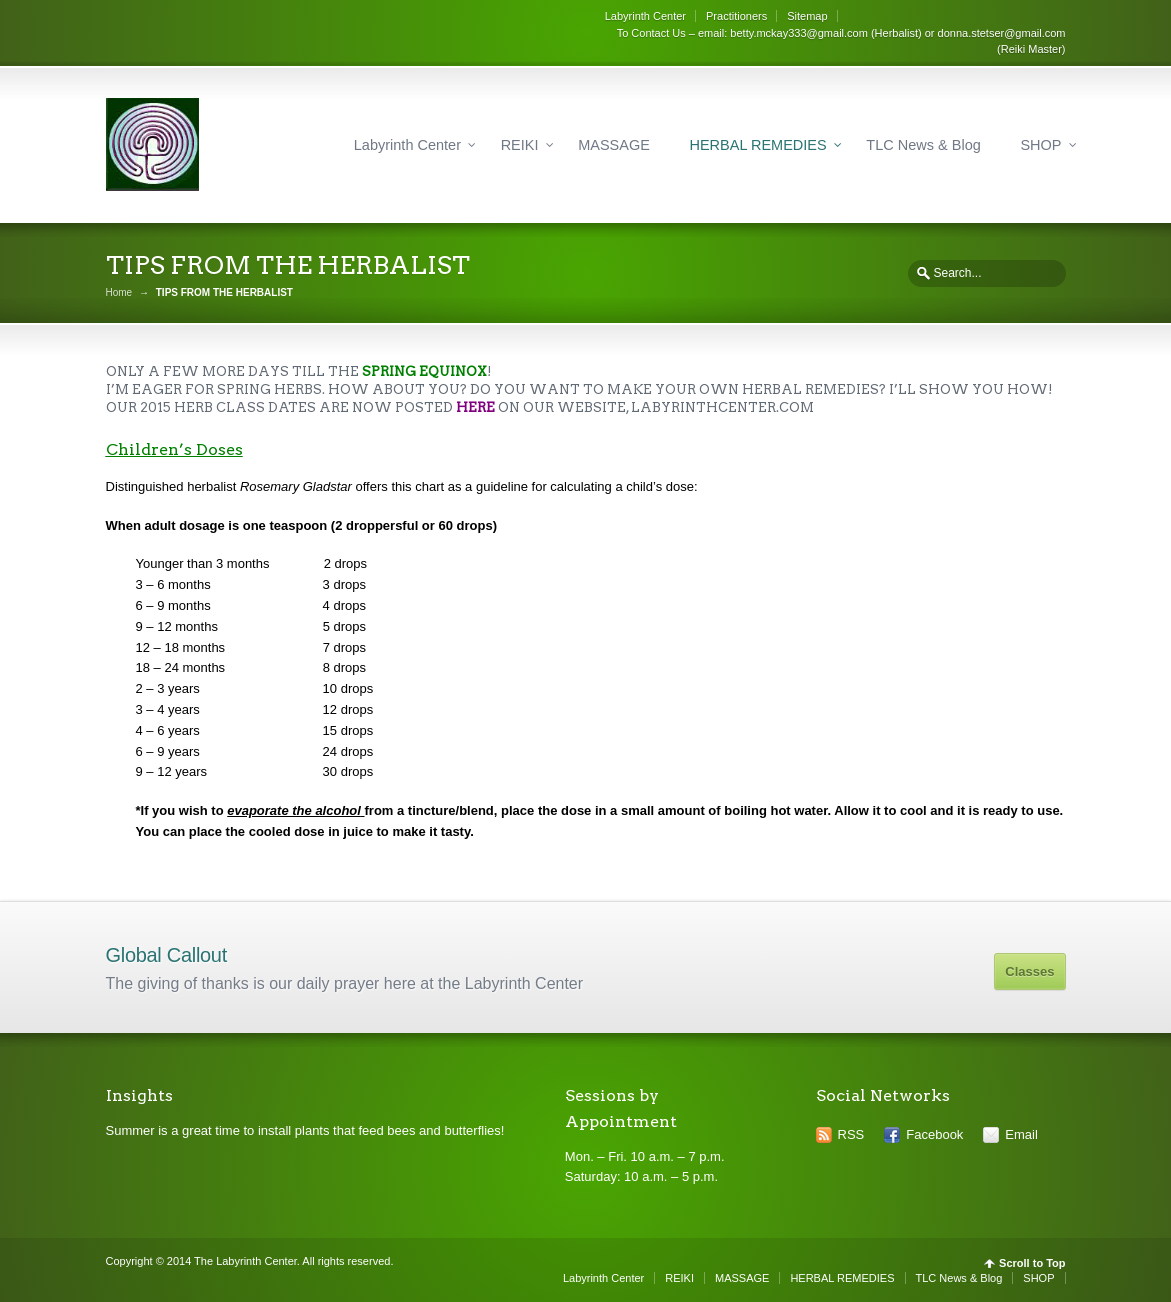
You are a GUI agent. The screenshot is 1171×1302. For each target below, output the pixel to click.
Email (1021, 1134)
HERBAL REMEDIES (757, 145)
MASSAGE (614, 145)
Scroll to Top (1032, 1263)
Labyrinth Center (645, 16)
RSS (851, 1134)
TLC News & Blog (923, 145)
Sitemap (807, 16)
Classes (1029, 971)
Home (119, 293)
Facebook (934, 1134)
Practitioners (736, 16)
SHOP (1040, 145)
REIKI (520, 145)
